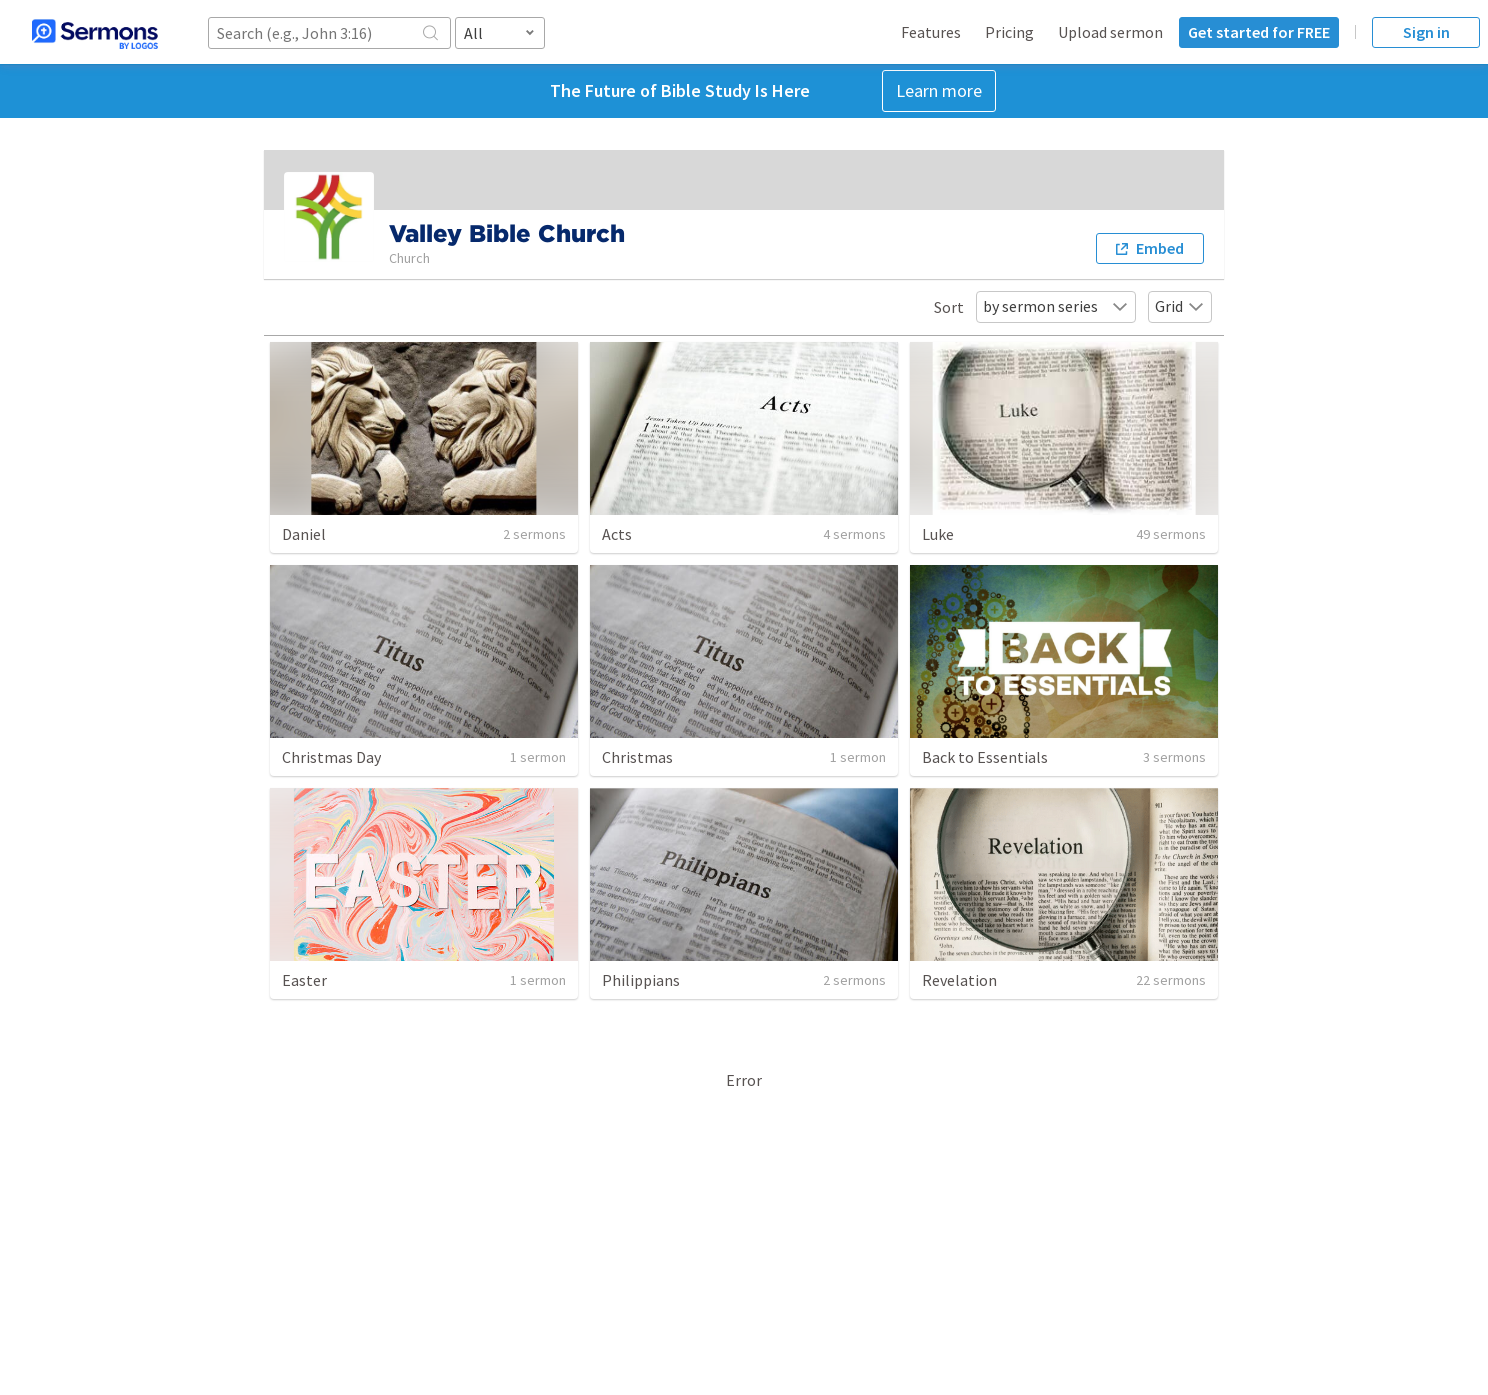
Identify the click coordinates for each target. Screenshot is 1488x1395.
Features (931, 32)
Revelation (959, 980)
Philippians (641, 980)
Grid (1180, 306)
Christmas (637, 757)
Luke (938, 534)
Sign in (1426, 32)
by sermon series (1056, 306)
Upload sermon (1110, 32)
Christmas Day (331, 757)
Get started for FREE (1259, 32)
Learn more (939, 90)
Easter (304, 980)
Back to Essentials (985, 757)
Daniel (304, 534)
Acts (617, 534)
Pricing (1009, 32)
